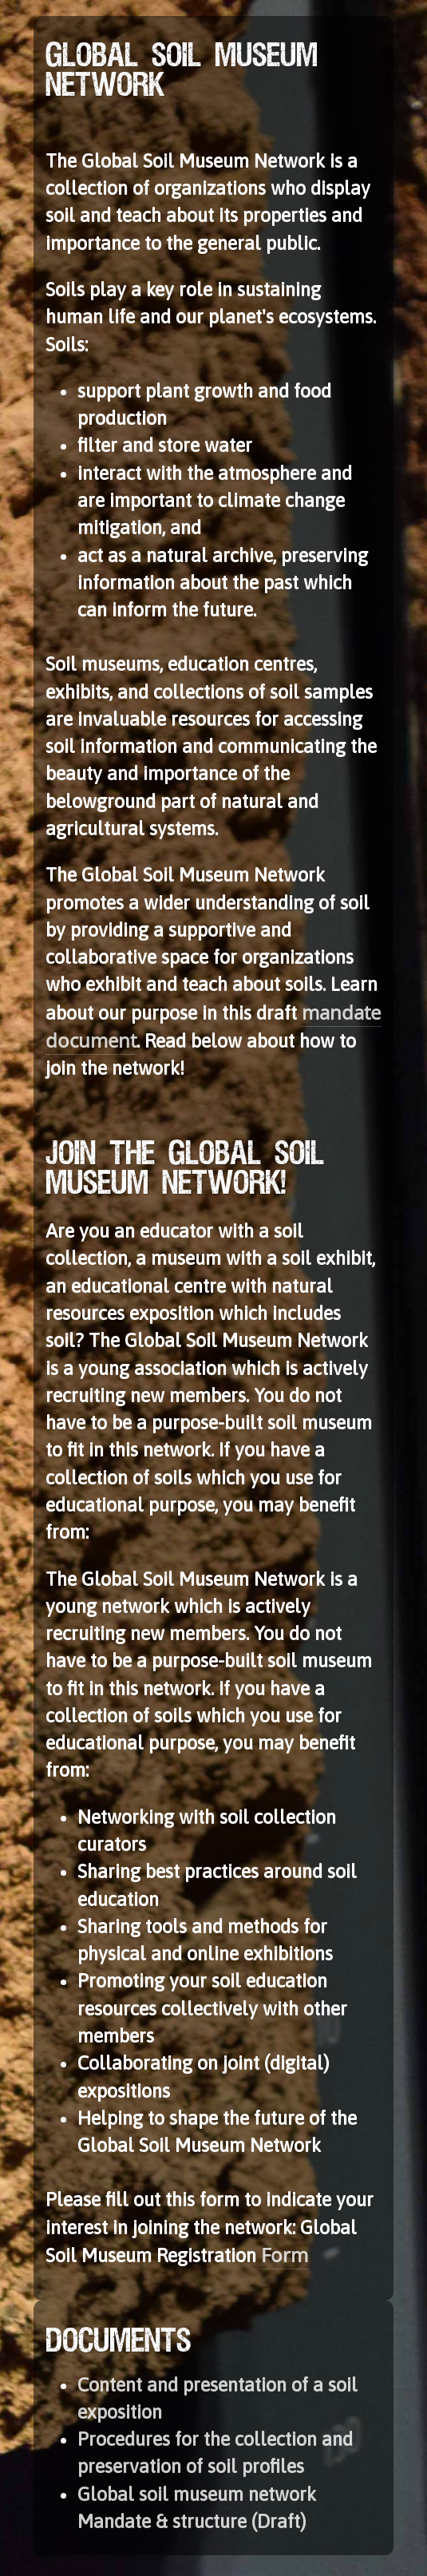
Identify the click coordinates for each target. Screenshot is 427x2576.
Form (284, 2255)
